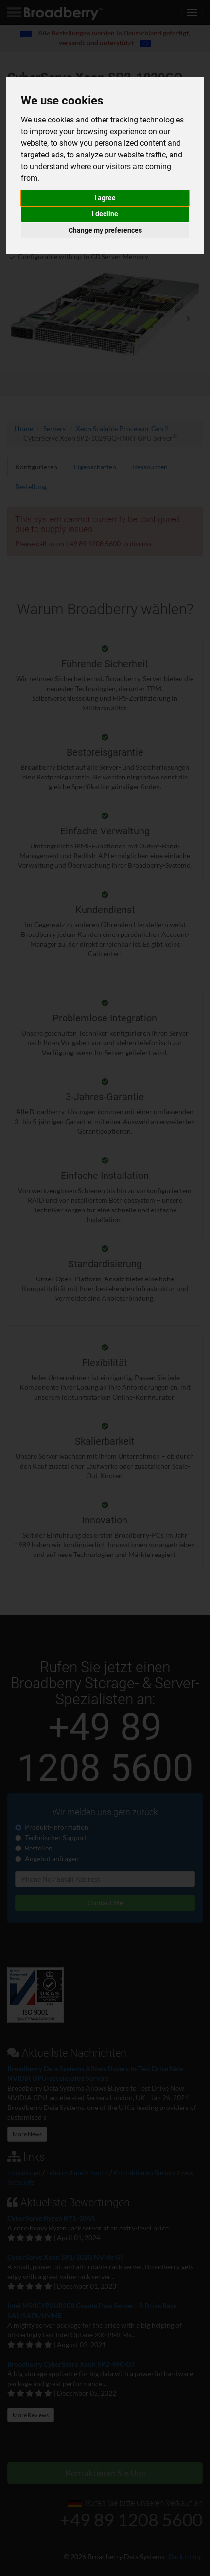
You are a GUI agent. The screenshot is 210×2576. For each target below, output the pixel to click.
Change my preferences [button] (105, 230)
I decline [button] (105, 214)
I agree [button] (105, 198)
